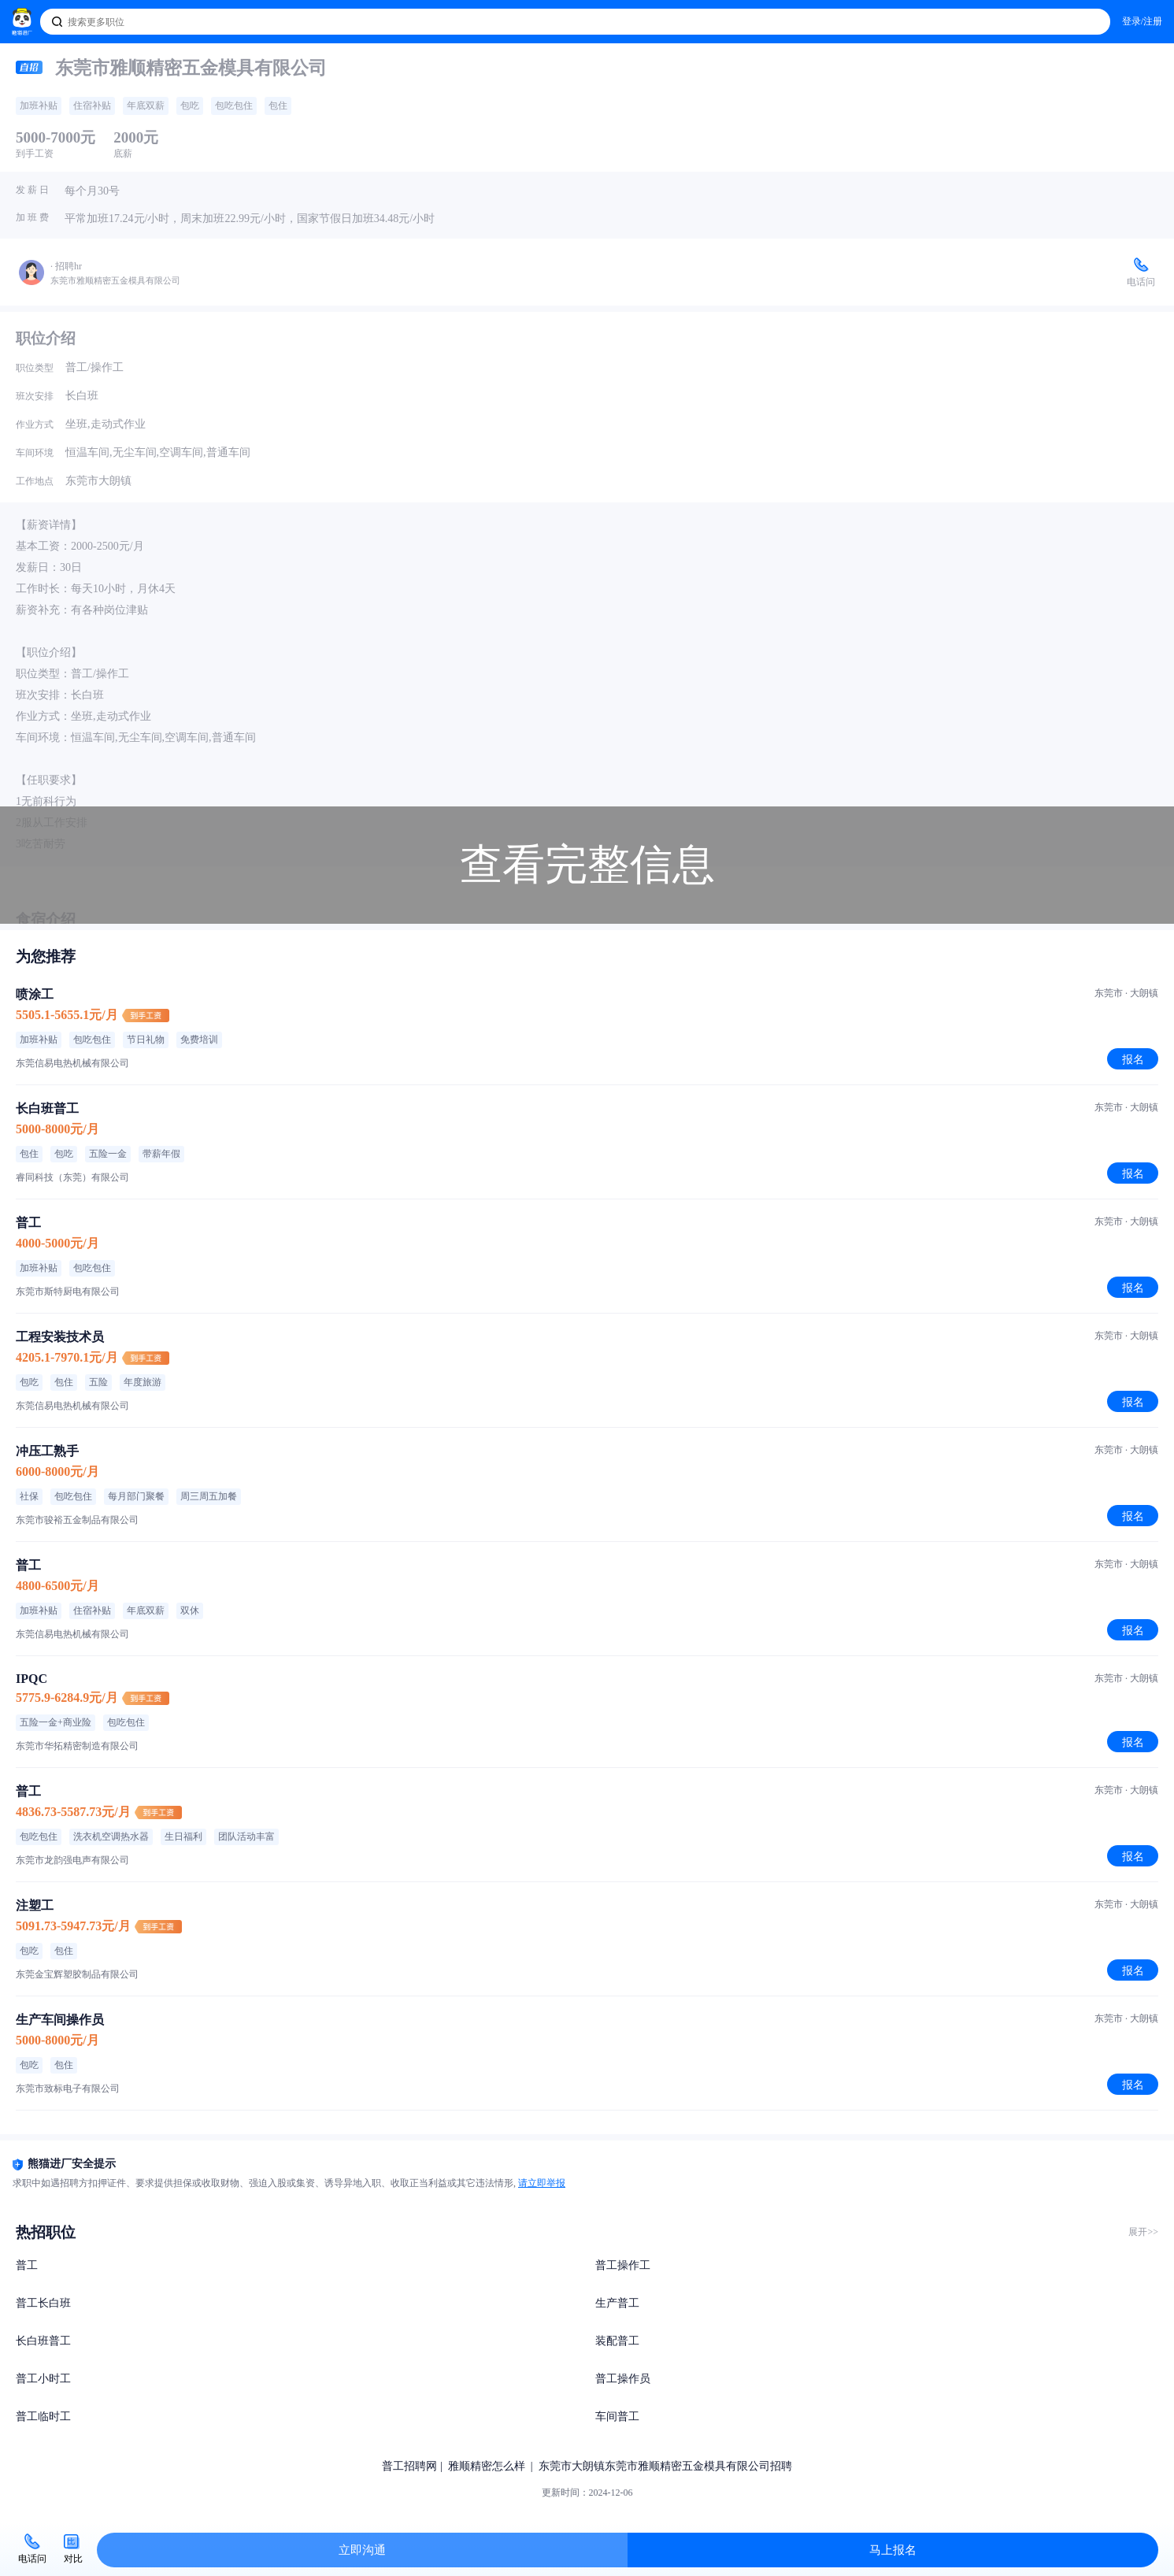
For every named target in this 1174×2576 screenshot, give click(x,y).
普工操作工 (622, 2265)
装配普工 (617, 2341)
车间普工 (617, 2416)
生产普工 (617, 2303)
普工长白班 (43, 2303)
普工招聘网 (409, 2466)
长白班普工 (43, 2341)
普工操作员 (622, 2379)
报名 (1133, 1059)
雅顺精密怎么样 (486, 2466)
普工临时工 (43, 2416)
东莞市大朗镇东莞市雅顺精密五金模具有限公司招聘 (665, 2466)
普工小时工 (43, 2379)
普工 (27, 2265)
